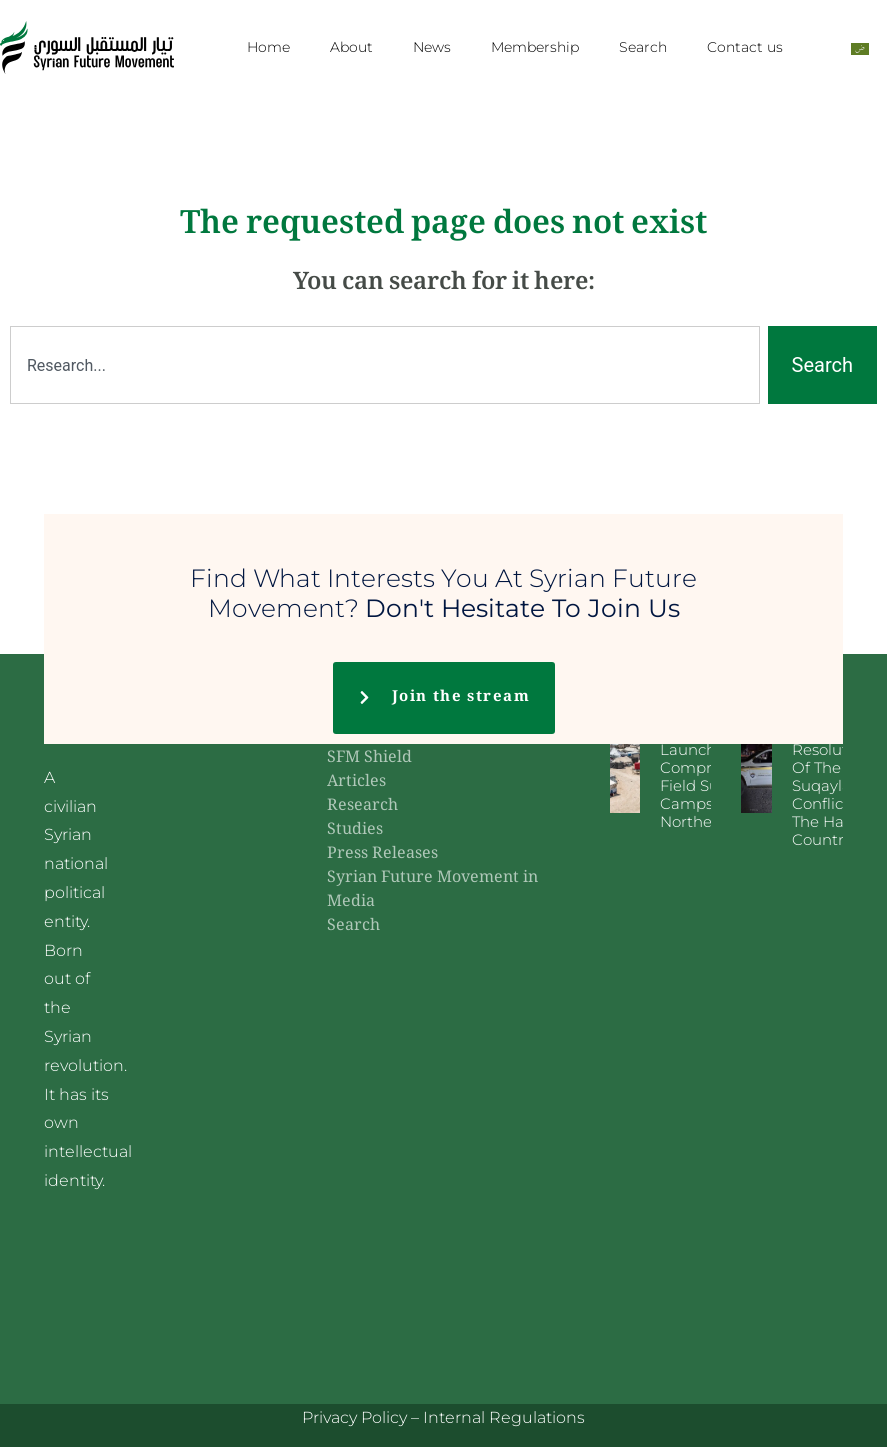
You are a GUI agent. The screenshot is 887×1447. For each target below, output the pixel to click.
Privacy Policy (354, 1417)
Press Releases (382, 854)
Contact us (745, 47)
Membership (535, 47)
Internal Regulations (504, 1417)
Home (268, 47)
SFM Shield (369, 758)
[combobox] (385, 365)
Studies (355, 830)
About (351, 47)
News (432, 47)
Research (362, 806)
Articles (356, 782)
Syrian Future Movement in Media (432, 890)
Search (643, 47)
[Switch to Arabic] (860, 47)
